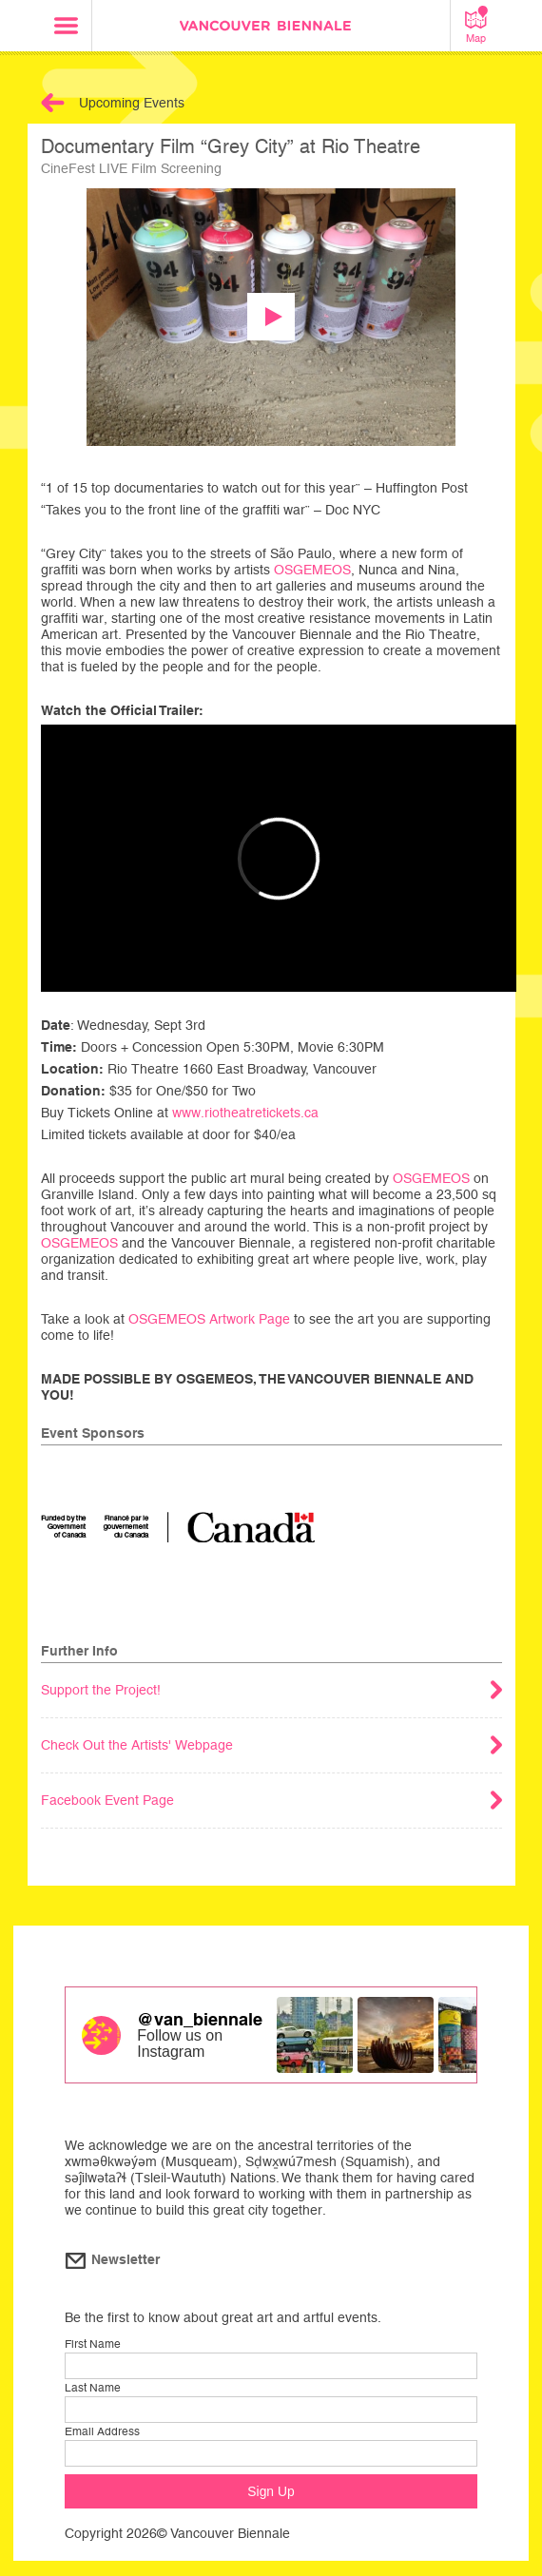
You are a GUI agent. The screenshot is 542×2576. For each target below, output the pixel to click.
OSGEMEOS (312, 569)
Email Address (102, 2431)
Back (53, 102)
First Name (93, 2344)
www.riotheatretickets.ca (245, 1112)
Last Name (93, 2387)
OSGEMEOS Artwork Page (209, 1319)
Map (476, 25)
